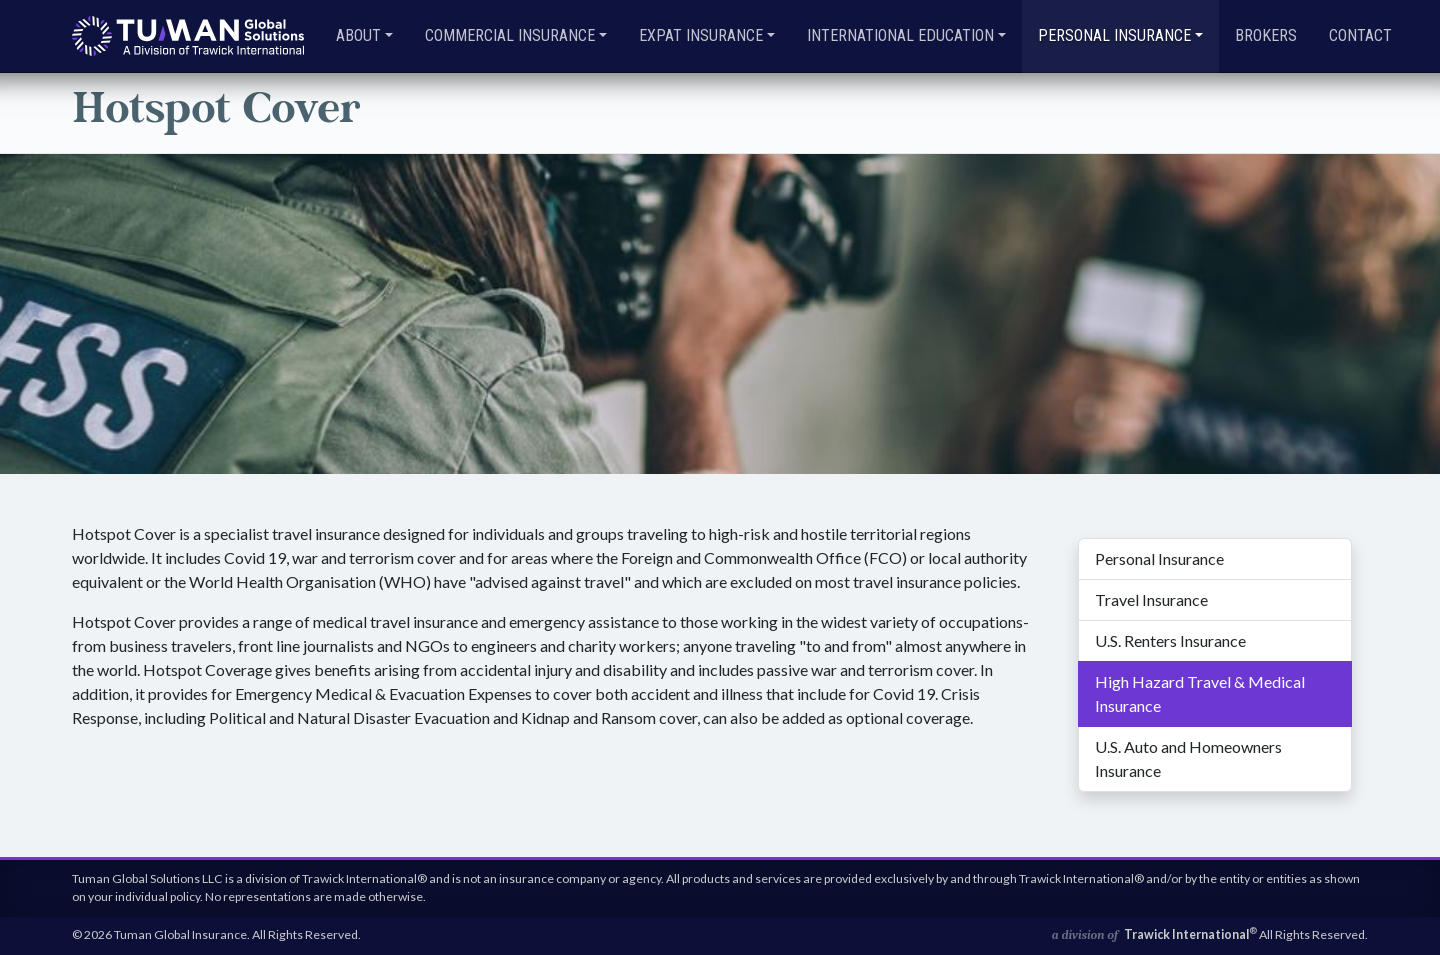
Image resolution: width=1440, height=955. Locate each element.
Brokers (1266, 35)
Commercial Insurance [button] (510, 35)
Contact (1360, 35)
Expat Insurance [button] (701, 35)
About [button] (358, 35)
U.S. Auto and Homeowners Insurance (1188, 758)
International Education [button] (900, 35)
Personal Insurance (1159, 558)
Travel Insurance (1151, 599)
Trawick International (1190, 934)
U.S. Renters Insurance (1170, 640)
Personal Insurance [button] (1114, 35)
